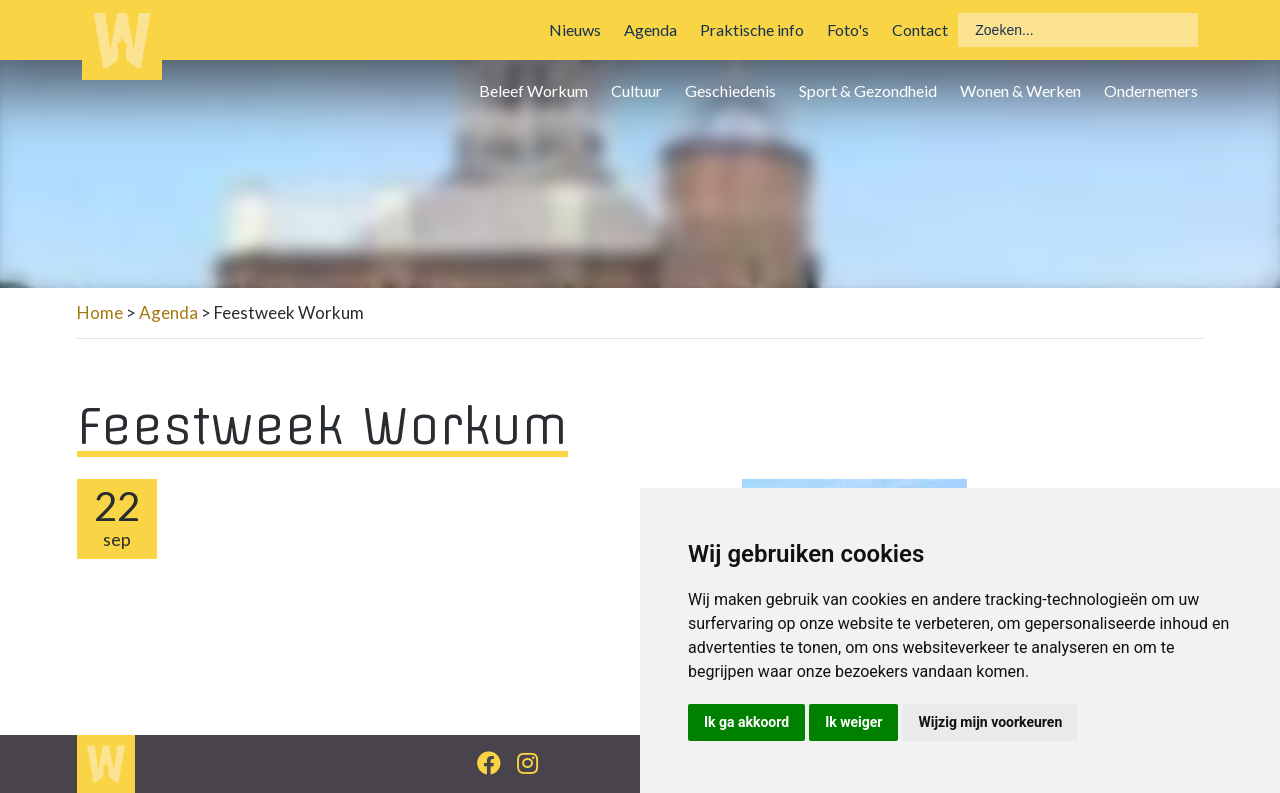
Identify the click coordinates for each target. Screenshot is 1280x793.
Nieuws (575, 29)
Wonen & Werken (1020, 90)
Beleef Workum (533, 90)
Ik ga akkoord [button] (746, 722)
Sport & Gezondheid (868, 90)
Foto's (848, 29)
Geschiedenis (730, 90)
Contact (920, 29)
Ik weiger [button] (853, 722)
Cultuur (636, 90)
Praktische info (752, 29)
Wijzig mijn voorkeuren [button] (990, 722)
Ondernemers (1151, 90)
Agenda (650, 29)
